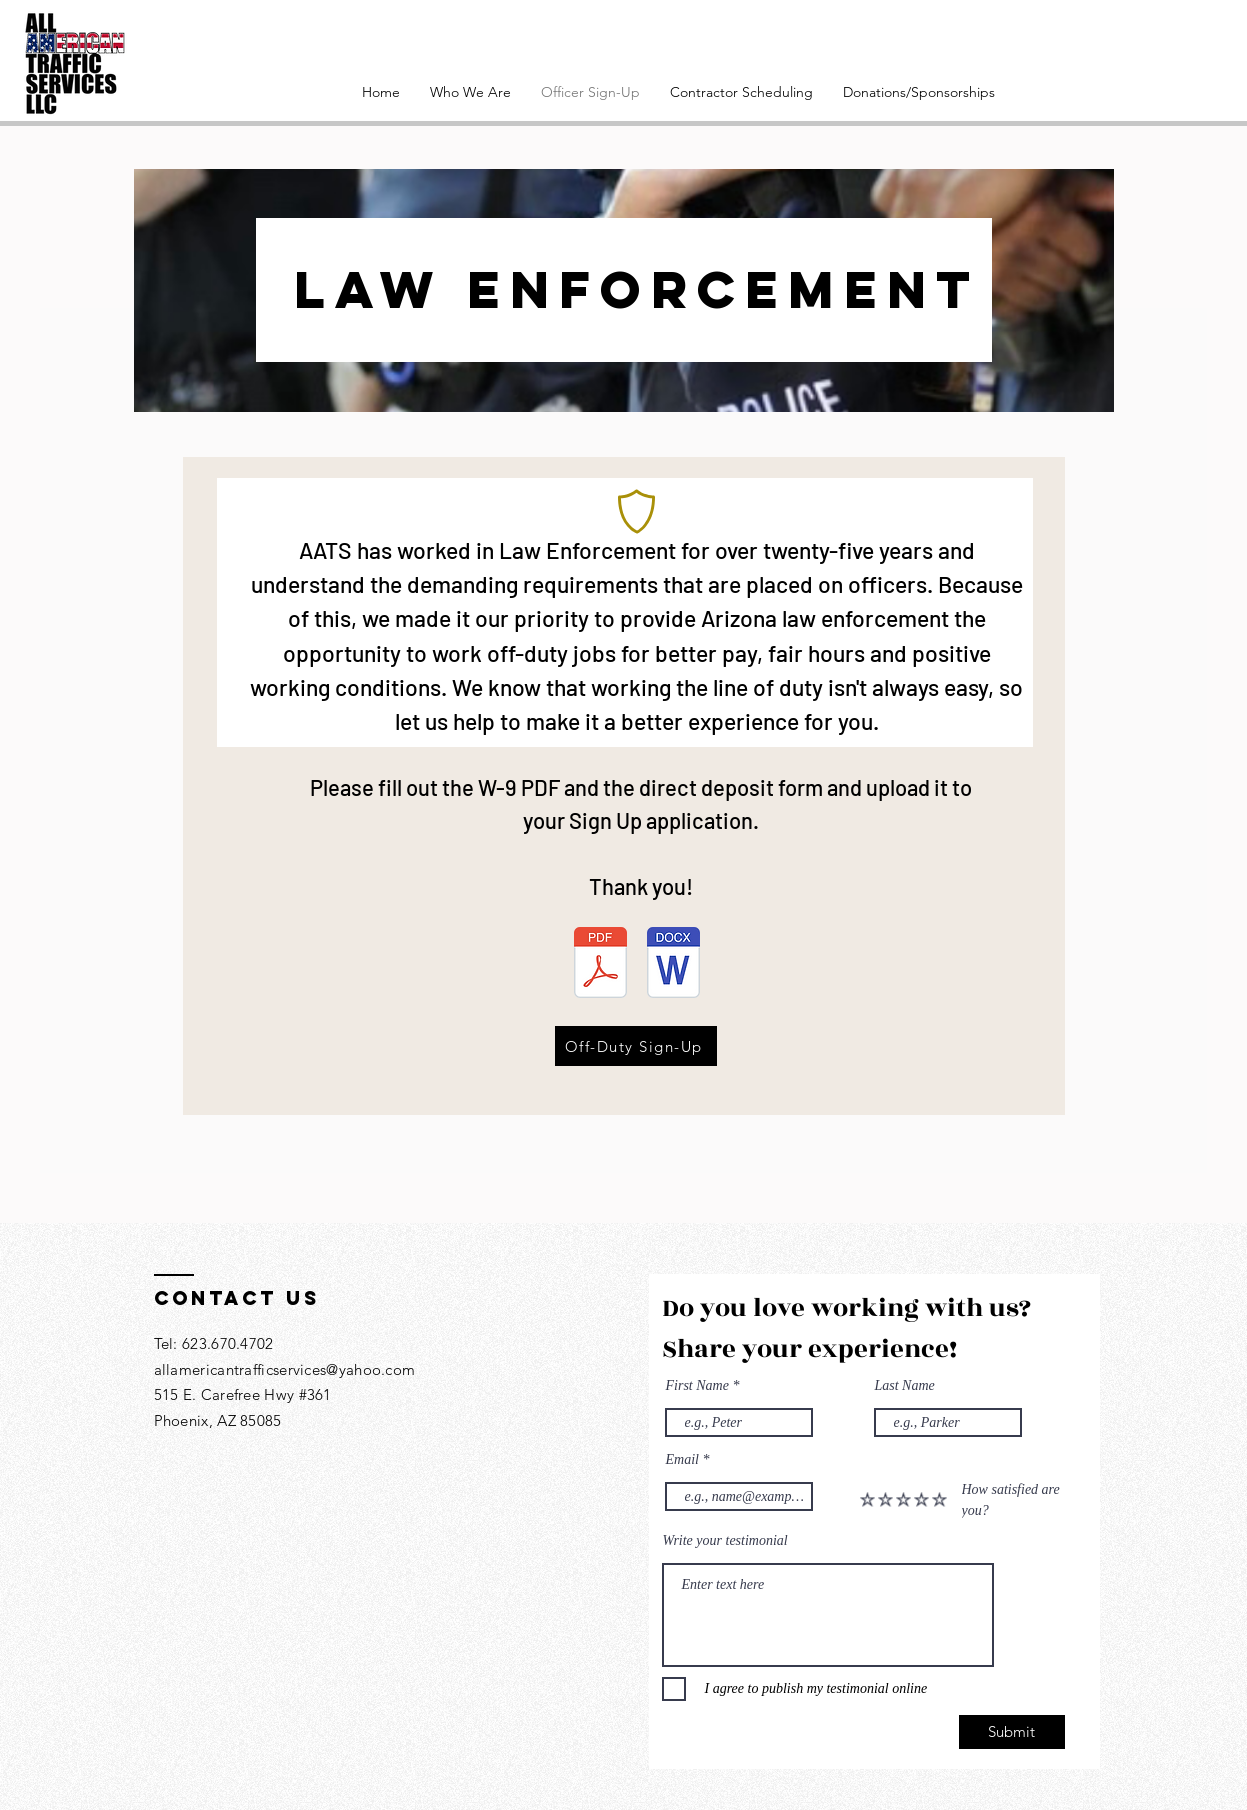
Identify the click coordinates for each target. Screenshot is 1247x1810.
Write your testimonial (725, 1541)
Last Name (905, 1386)
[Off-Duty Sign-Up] (636, 1046)
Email (682, 1460)
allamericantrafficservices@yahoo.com (285, 1369)
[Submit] (1012, 1732)
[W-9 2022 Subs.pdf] (600, 965)
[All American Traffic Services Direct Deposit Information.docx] (673, 965)
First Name (697, 1386)
